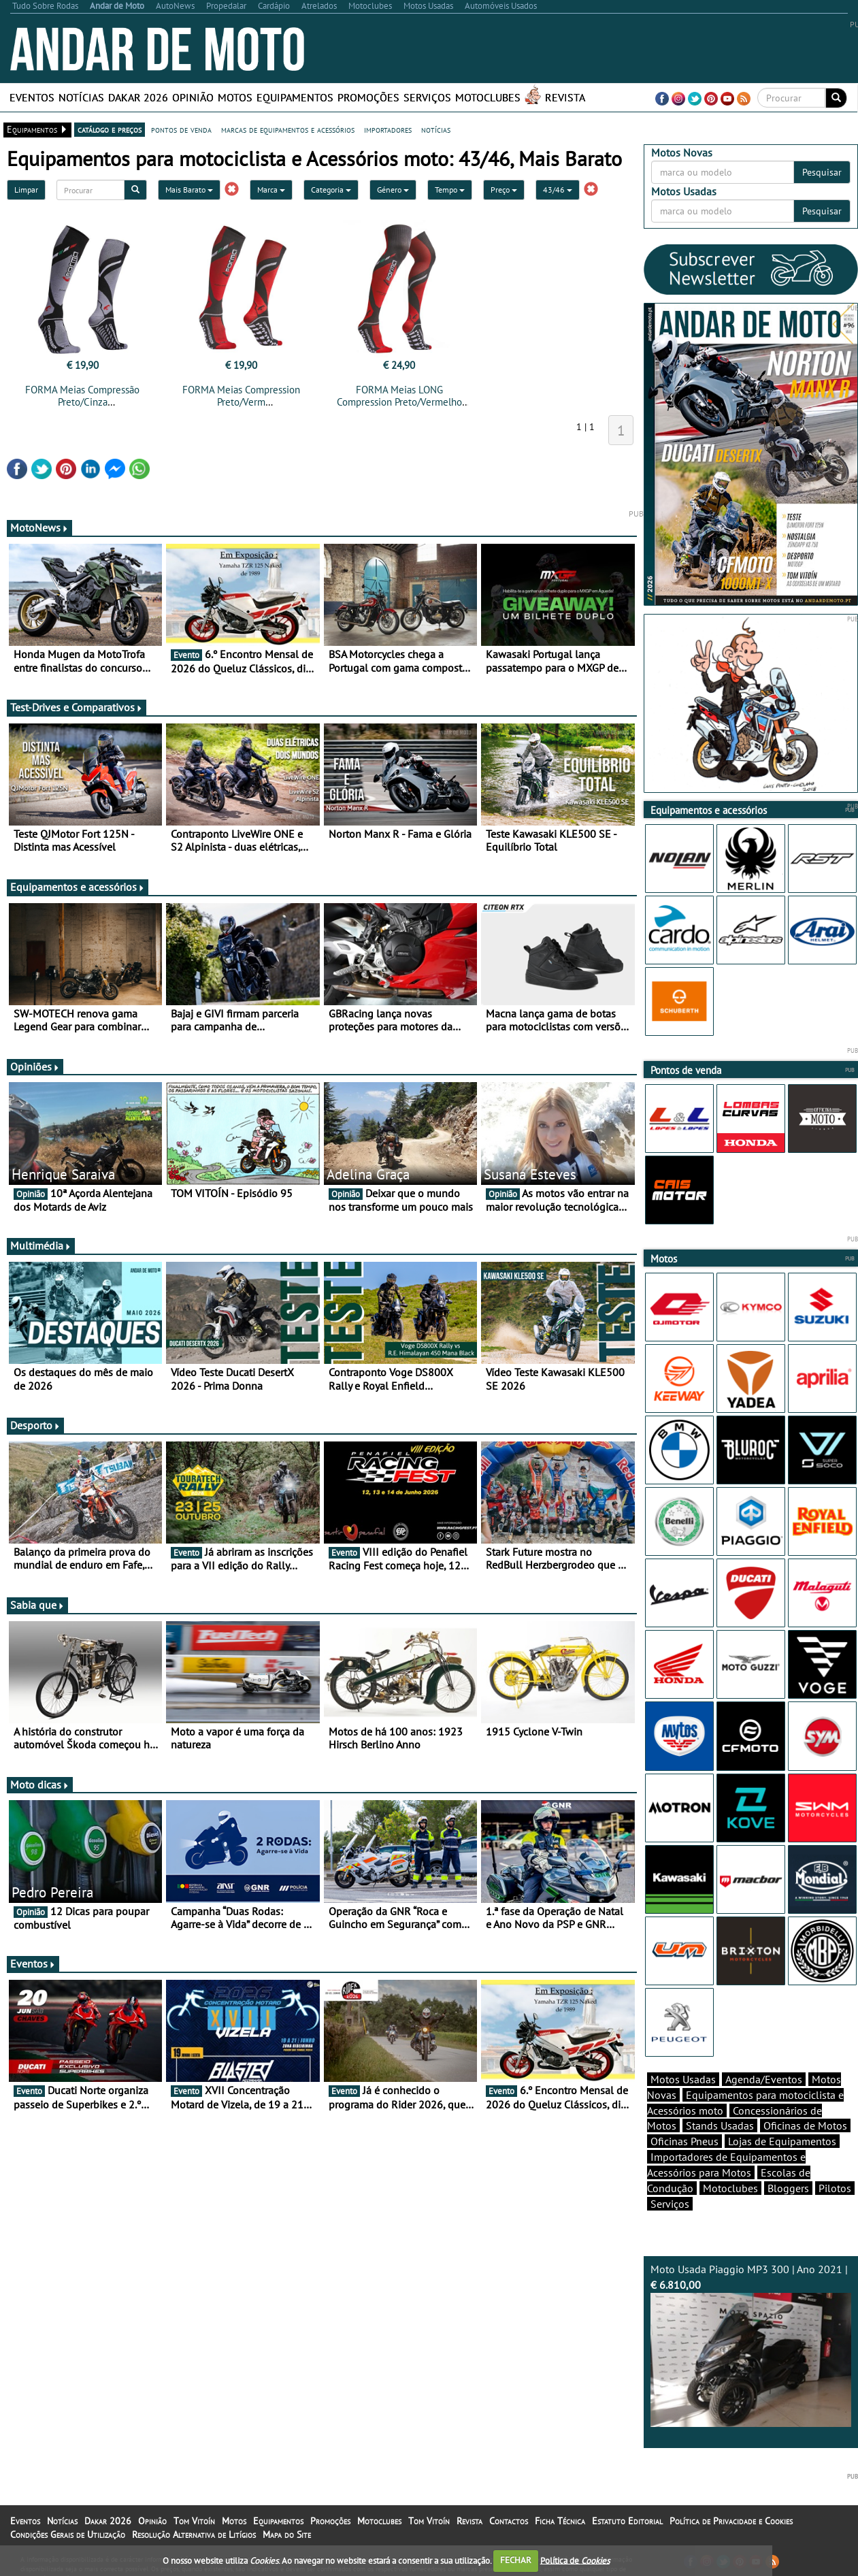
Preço (504, 189)
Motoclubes (488, 97)
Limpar (26, 189)
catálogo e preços (110, 129)
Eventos (32, 97)
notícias (435, 129)
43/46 (557, 189)
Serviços (427, 97)
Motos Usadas (683, 2079)
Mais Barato (189, 189)
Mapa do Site (287, 2534)
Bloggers (788, 2188)
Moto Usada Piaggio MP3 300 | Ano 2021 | (750, 2344)
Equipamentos (295, 97)
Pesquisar (822, 172)
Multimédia (40, 1245)
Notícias (81, 97)
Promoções (368, 97)
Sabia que (37, 1605)
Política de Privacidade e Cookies (731, 2521)
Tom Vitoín (194, 2521)
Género (393, 189)
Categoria (331, 189)
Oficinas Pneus (684, 2141)
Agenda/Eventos (763, 2079)
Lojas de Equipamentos (782, 2141)
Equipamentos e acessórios (77, 887)
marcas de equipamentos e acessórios (287, 129)
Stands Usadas (720, 2125)
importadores (388, 129)
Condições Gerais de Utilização (67, 2534)
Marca (271, 189)
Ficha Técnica (560, 2521)
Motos (235, 97)
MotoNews (39, 527)
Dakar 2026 (138, 97)
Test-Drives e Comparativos (76, 707)
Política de (575, 2560)
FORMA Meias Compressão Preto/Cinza (82, 395)
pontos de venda (181, 129)
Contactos (508, 2521)
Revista (565, 97)
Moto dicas (39, 1784)
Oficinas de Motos (805, 2125)
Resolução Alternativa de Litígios (194, 2534)
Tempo (450, 189)
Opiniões (35, 1066)
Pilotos (835, 2188)
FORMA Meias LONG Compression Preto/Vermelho (399, 395)
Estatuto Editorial (627, 2521)
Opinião (193, 97)
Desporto (35, 1425)
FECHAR (515, 2560)
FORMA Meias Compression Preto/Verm (241, 395)
